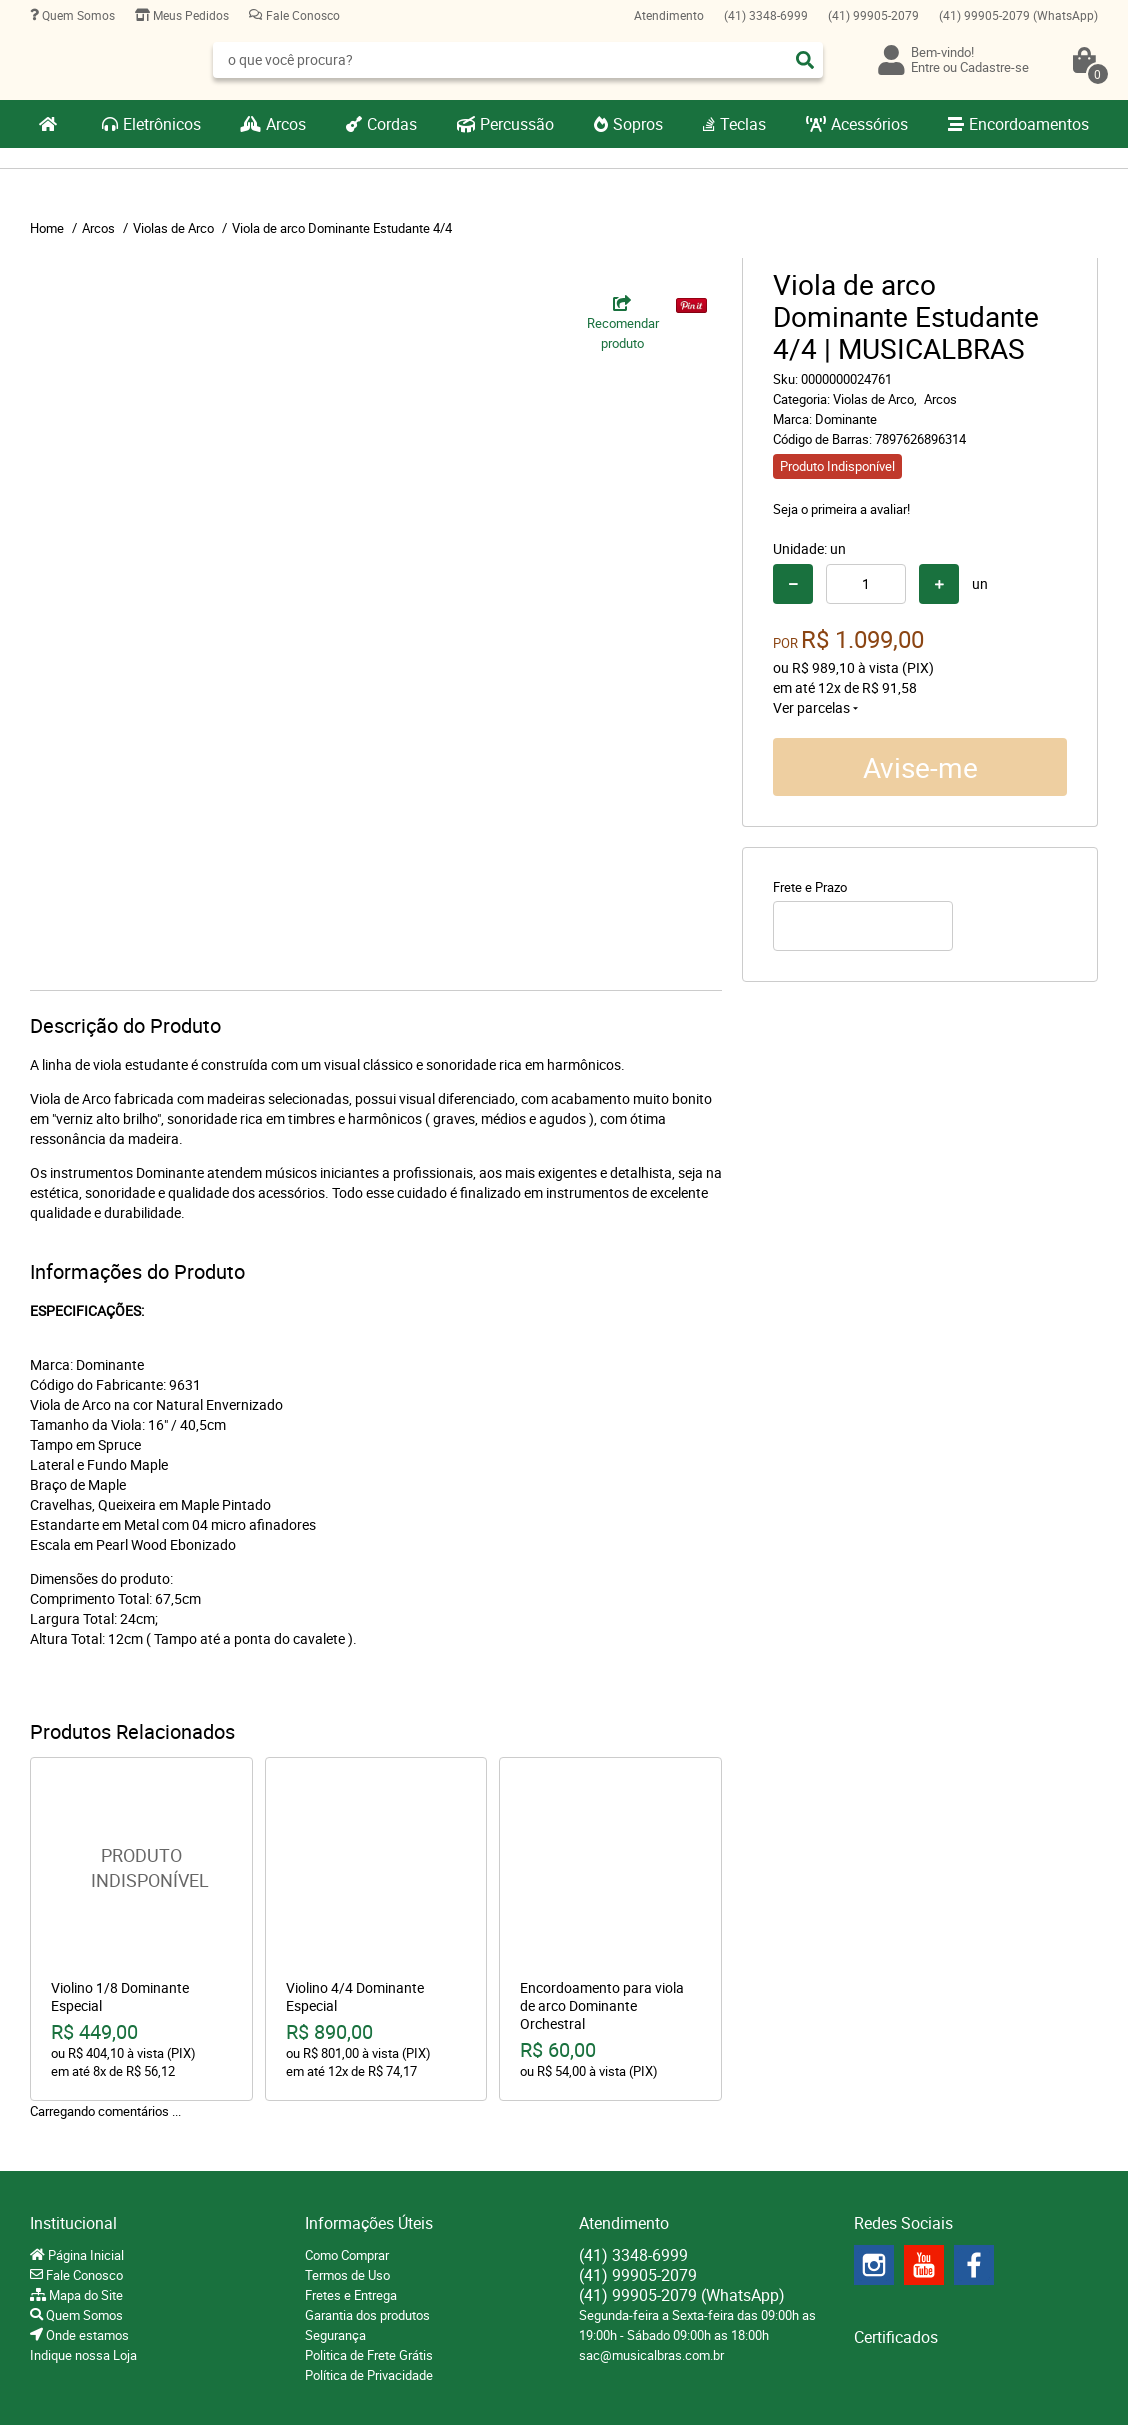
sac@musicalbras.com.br (651, 2355)
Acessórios (869, 124)
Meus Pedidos (189, 15)
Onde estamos (86, 2335)
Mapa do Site (84, 2295)
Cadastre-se (994, 67)
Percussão (517, 124)
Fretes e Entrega (351, 2295)
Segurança (335, 2335)
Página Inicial (84, 2255)
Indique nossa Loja (83, 2355)
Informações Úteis (369, 2223)
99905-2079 (873, 15)
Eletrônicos (162, 124)
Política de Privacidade (369, 2375)
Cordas (392, 124)
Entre (925, 67)
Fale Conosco (301, 15)
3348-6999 (766, 15)
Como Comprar (347, 2255)
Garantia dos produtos (367, 2315)
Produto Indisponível (141, 1868)
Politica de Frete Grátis (369, 2355)
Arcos (286, 124)
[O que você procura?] (805, 60)
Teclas (743, 124)
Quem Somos (77, 15)
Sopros (638, 124)
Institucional (73, 2223)
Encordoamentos (1029, 124)
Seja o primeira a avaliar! (841, 509)
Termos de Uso (347, 2275)
